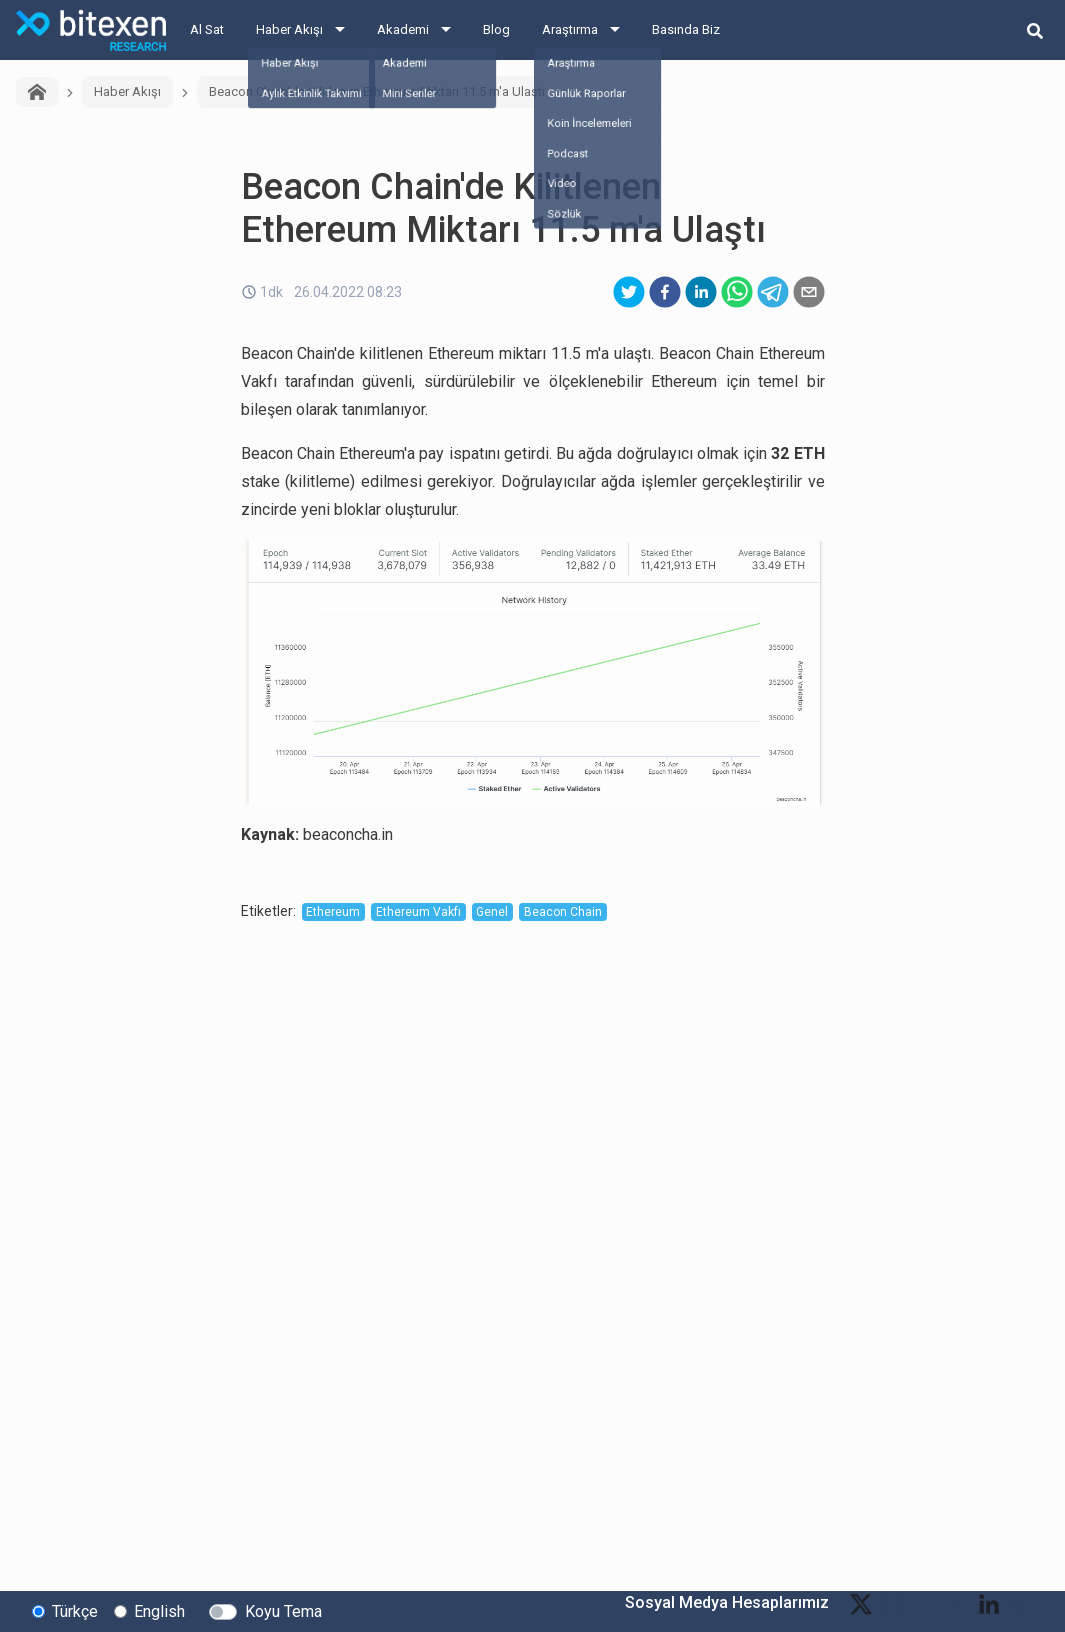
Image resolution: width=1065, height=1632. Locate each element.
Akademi (403, 29)
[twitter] (629, 292)
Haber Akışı (289, 29)
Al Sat (207, 29)
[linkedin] (701, 292)
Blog (496, 29)
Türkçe (75, 1610)
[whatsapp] (737, 292)
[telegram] (773, 292)
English (159, 1610)
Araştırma (570, 29)
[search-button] (1035, 30)
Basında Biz (686, 29)
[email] (809, 292)
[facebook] (665, 292)
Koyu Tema (283, 1610)
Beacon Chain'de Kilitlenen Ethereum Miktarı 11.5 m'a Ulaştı (377, 91)
